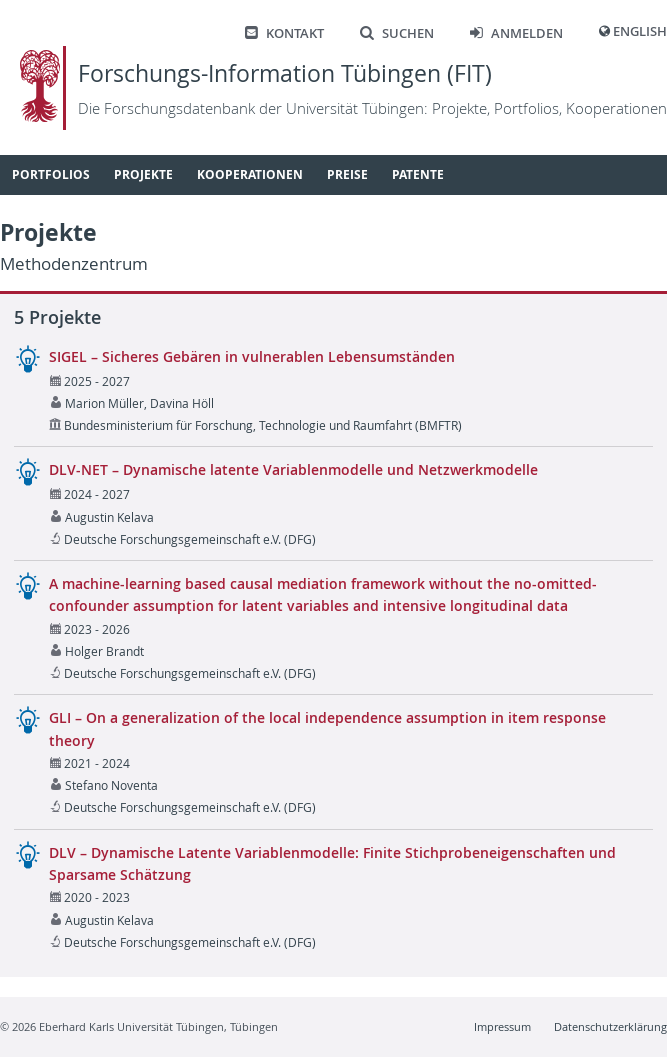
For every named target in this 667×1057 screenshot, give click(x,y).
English (640, 31)
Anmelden (516, 33)
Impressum (502, 1026)
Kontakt (284, 33)
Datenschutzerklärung (610, 1026)
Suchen (397, 33)
